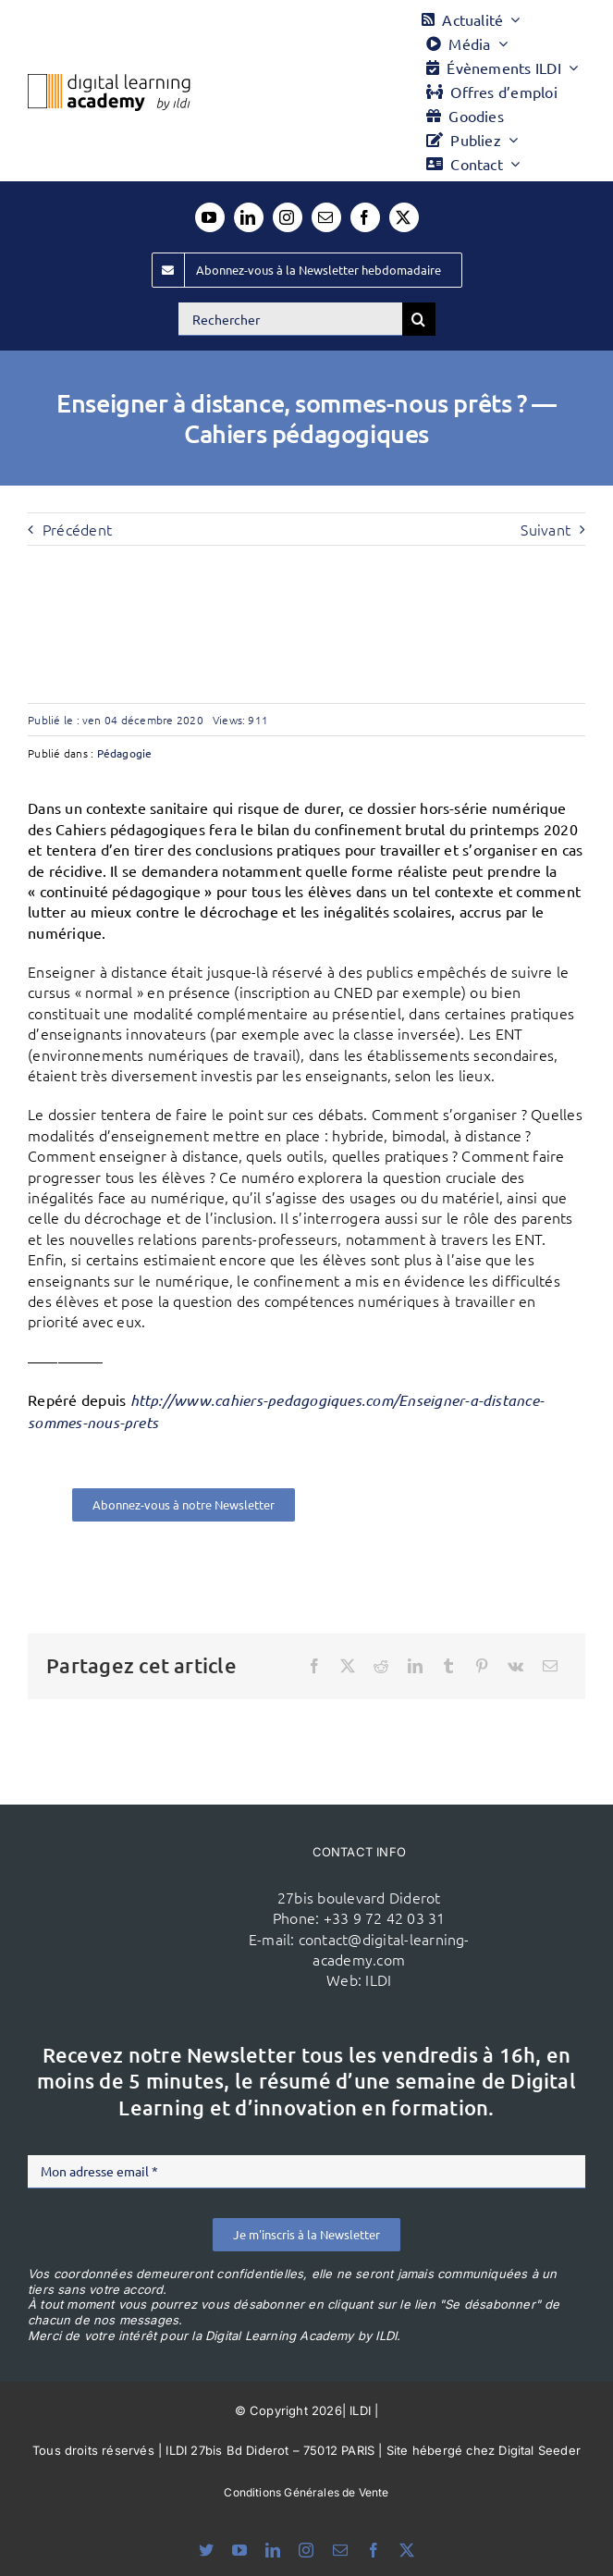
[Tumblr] (448, 1666)
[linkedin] (249, 217)
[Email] (550, 1666)
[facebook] (365, 217)
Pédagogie (125, 753)
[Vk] (515, 1666)
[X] (347, 1666)
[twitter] (404, 217)
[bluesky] (206, 2550)
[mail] (326, 217)
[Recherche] (418, 319)
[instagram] (287, 217)
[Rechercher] (290, 319)
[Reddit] (381, 1666)
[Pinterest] (481, 1666)
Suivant (545, 529)
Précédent (77, 529)
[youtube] (210, 217)
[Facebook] (314, 1666)
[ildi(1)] (162, 1889)
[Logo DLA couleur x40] (109, 81)
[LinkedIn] (415, 1666)
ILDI (378, 1979)
